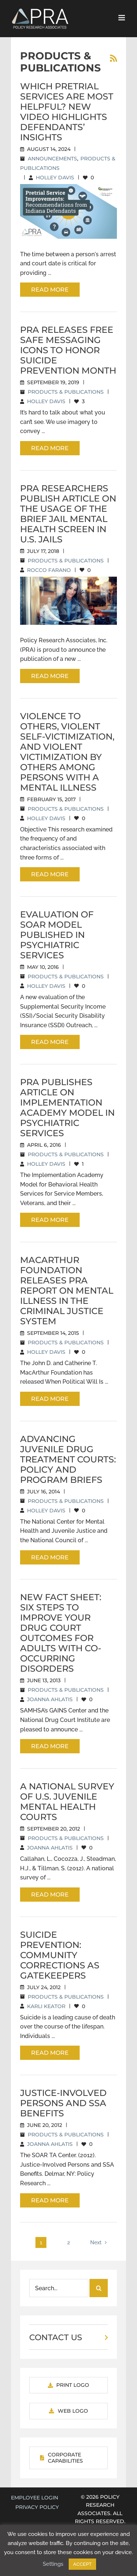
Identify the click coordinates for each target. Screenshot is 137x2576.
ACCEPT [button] (82, 2564)
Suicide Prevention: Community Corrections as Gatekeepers (59, 1955)
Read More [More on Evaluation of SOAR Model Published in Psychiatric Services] (50, 1041)
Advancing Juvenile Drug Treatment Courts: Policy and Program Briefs (68, 1459)
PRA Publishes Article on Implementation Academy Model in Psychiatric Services (67, 1107)
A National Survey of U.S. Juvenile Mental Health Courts (67, 1801)
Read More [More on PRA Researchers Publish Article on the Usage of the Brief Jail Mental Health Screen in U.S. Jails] (50, 676)
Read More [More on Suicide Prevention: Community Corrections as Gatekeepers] (50, 2052)
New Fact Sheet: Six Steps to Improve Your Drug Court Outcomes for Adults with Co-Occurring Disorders (60, 1633)
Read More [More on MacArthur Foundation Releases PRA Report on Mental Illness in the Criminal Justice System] (50, 1398)
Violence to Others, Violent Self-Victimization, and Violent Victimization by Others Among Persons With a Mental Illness (67, 752)
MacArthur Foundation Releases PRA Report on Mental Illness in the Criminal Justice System (66, 1290)
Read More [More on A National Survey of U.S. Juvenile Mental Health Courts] (50, 1894)
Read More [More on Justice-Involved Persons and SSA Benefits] (50, 2200)
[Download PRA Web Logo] (68, 2411)
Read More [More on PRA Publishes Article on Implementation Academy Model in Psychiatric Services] (50, 1219)
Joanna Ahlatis (50, 1699)
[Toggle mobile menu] (122, 18)
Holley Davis (55, 177)
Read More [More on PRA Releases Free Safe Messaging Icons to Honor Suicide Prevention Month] (50, 448)
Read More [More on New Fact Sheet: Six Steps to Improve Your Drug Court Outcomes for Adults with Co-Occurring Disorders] (50, 1746)
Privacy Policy (37, 2507)
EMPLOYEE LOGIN (34, 2497)
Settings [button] (53, 2564)
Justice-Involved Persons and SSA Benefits (63, 2103)
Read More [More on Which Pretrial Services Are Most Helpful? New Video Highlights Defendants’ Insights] (50, 289)
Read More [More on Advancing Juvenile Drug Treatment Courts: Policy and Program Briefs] (50, 1557)
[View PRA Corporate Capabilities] (68, 2458)
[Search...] (58, 2288)
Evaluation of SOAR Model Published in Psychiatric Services (57, 934)
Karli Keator (46, 2006)
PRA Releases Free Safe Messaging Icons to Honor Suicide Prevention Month (68, 350)
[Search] (99, 2288)
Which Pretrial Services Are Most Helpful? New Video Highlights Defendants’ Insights (66, 112)
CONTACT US (55, 2337)
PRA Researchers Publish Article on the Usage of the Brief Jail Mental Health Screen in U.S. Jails (68, 514)
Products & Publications (66, 392)
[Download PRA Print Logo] (68, 2385)
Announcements (52, 158)
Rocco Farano (49, 570)
